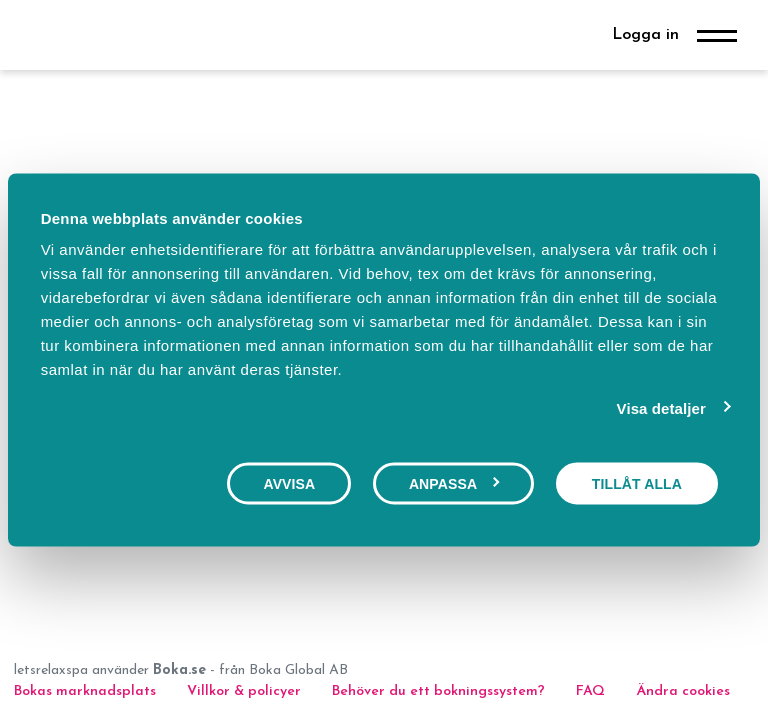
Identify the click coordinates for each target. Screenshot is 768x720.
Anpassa (454, 483)
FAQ (592, 691)
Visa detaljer (661, 407)
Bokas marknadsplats (85, 691)
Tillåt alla (637, 483)
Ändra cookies (683, 691)
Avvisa (289, 483)
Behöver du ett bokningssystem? (438, 691)
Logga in (645, 35)
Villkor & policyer (244, 691)
